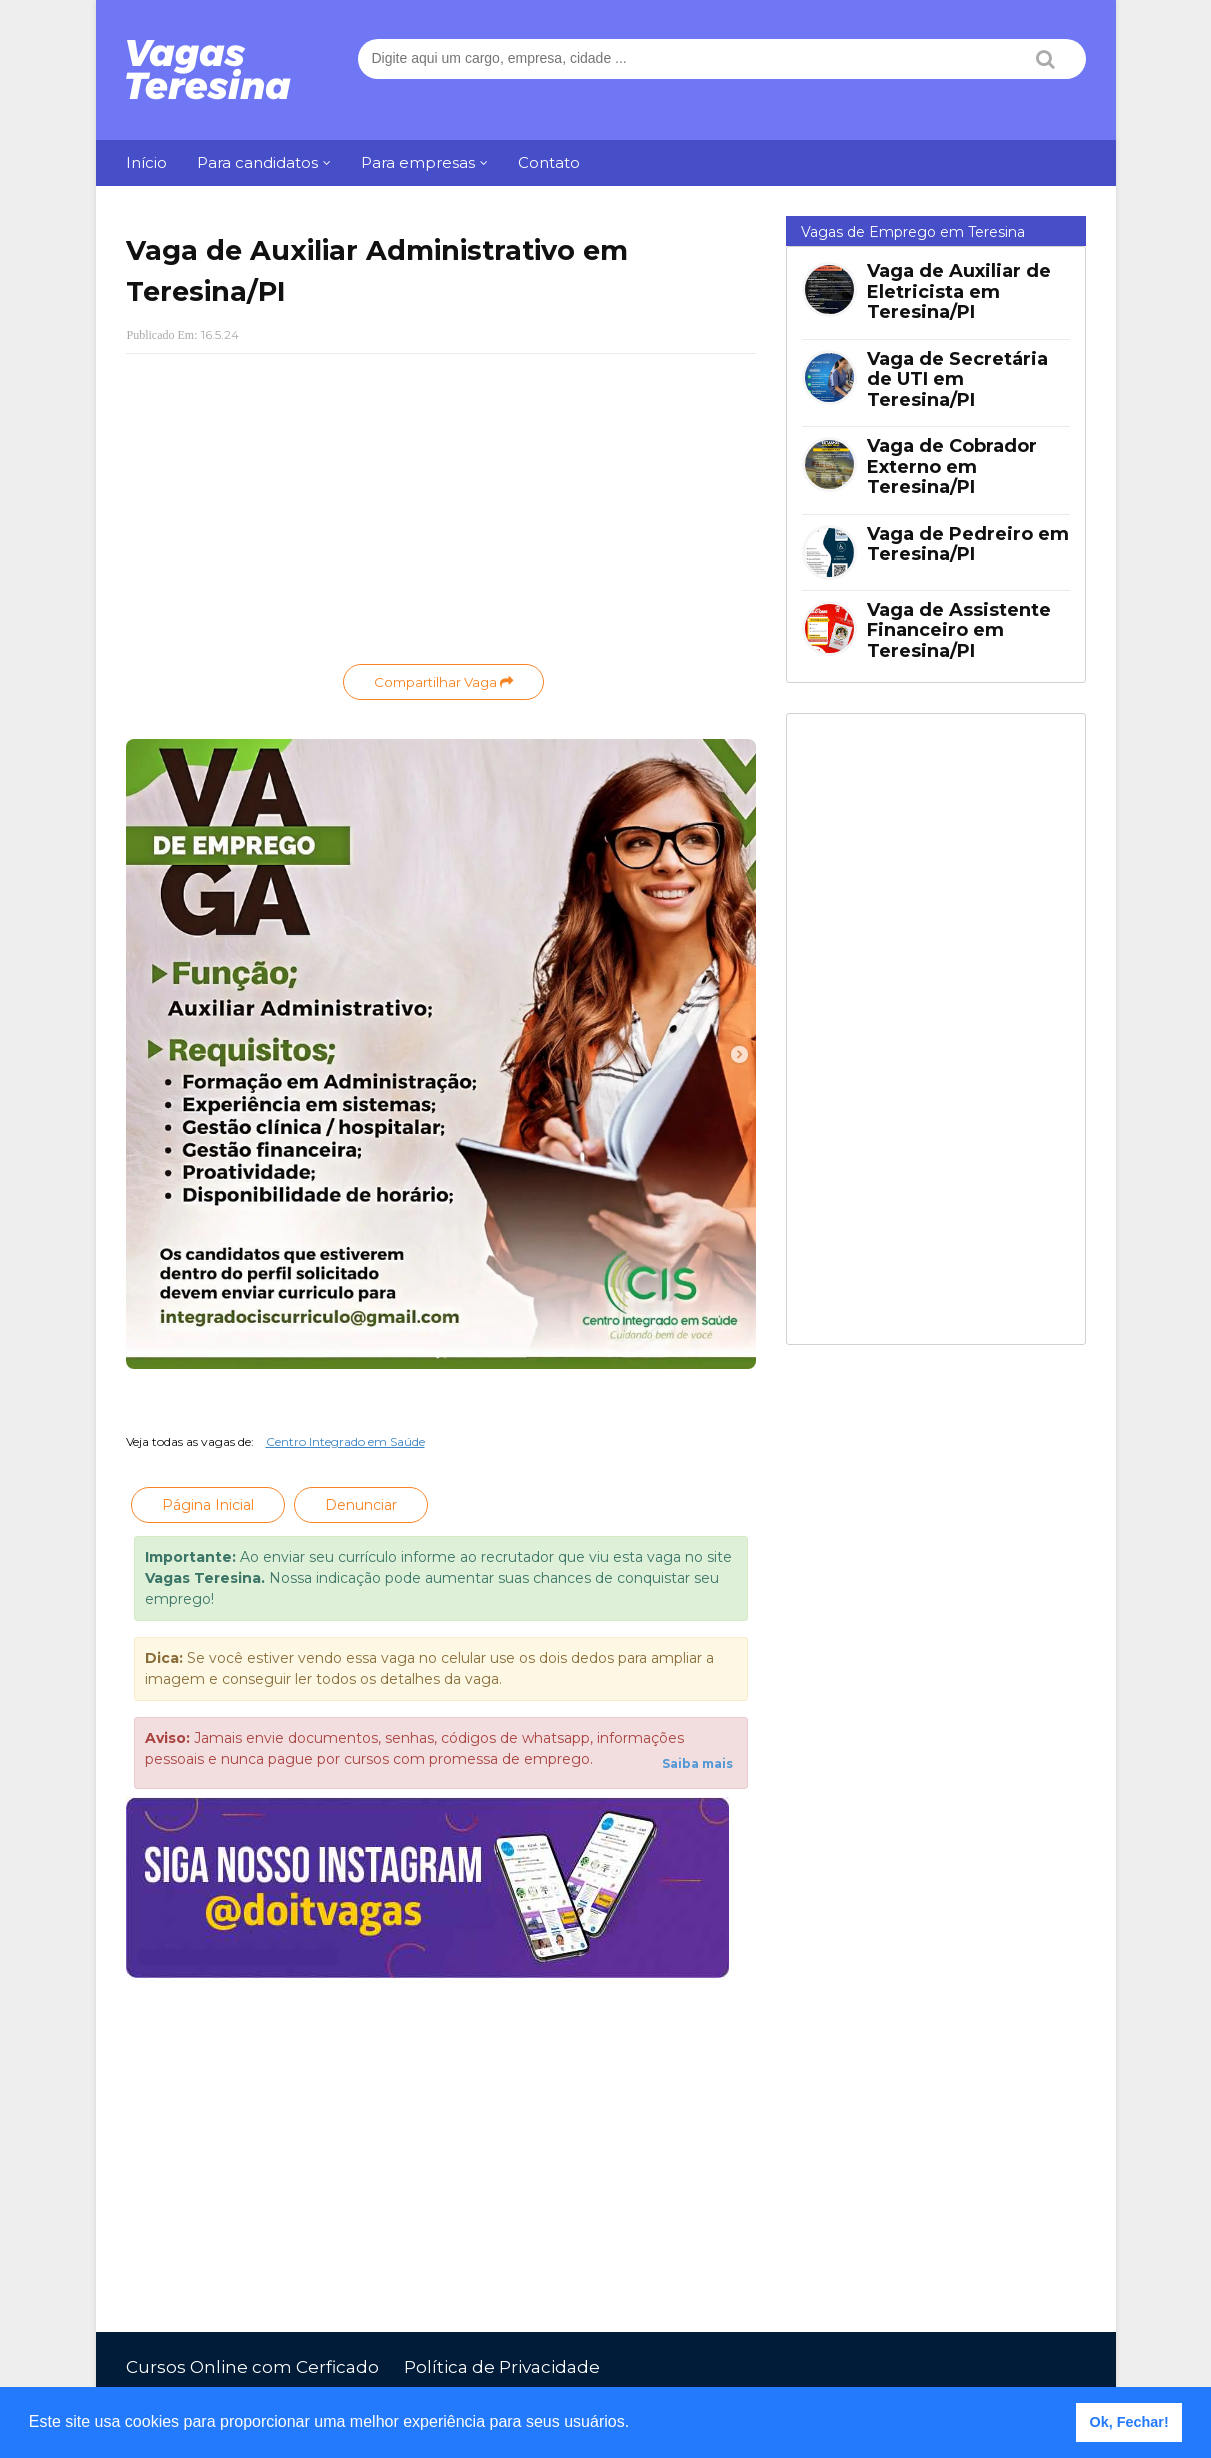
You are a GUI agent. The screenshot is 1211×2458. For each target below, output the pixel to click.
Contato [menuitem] (549, 162)
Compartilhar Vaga (443, 682)
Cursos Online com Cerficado (252, 2367)
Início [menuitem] (146, 162)
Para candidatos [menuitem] (257, 162)
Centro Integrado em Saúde (345, 1441)
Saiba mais (697, 1763)
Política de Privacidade (502, 2367)
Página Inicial (208, 1505)
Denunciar (361, 1505)
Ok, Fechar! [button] (1129, 2422)
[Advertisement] (441, 514)
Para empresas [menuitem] (418, 162)
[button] (637, 2424)
